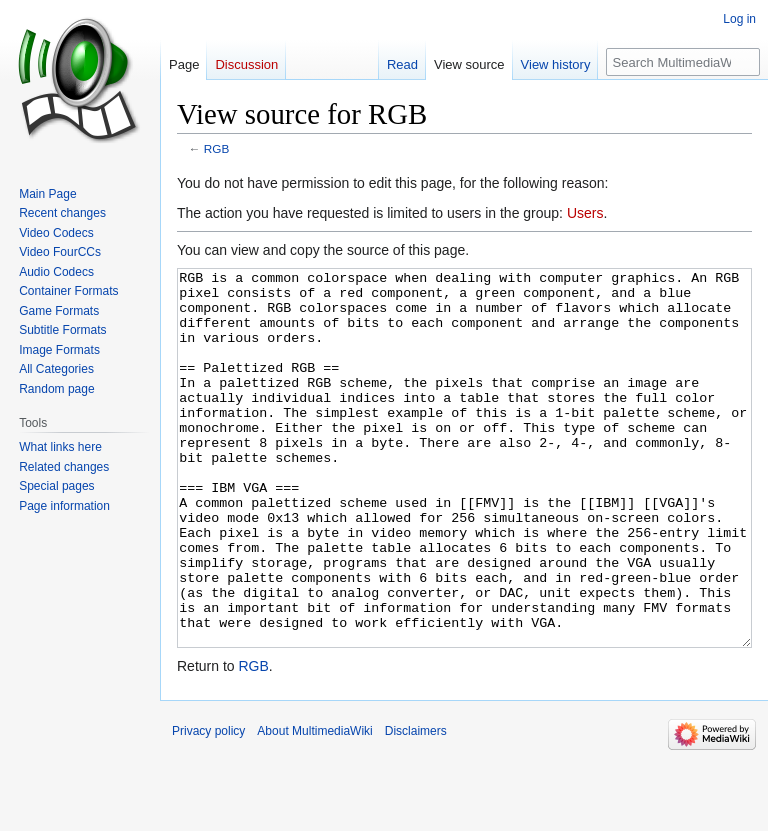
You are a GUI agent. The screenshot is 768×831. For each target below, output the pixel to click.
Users (585, 213)
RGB (216, 148)
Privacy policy (208, 806)
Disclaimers (416, 806)
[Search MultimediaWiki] (683, 62)
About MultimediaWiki (314, 806)
